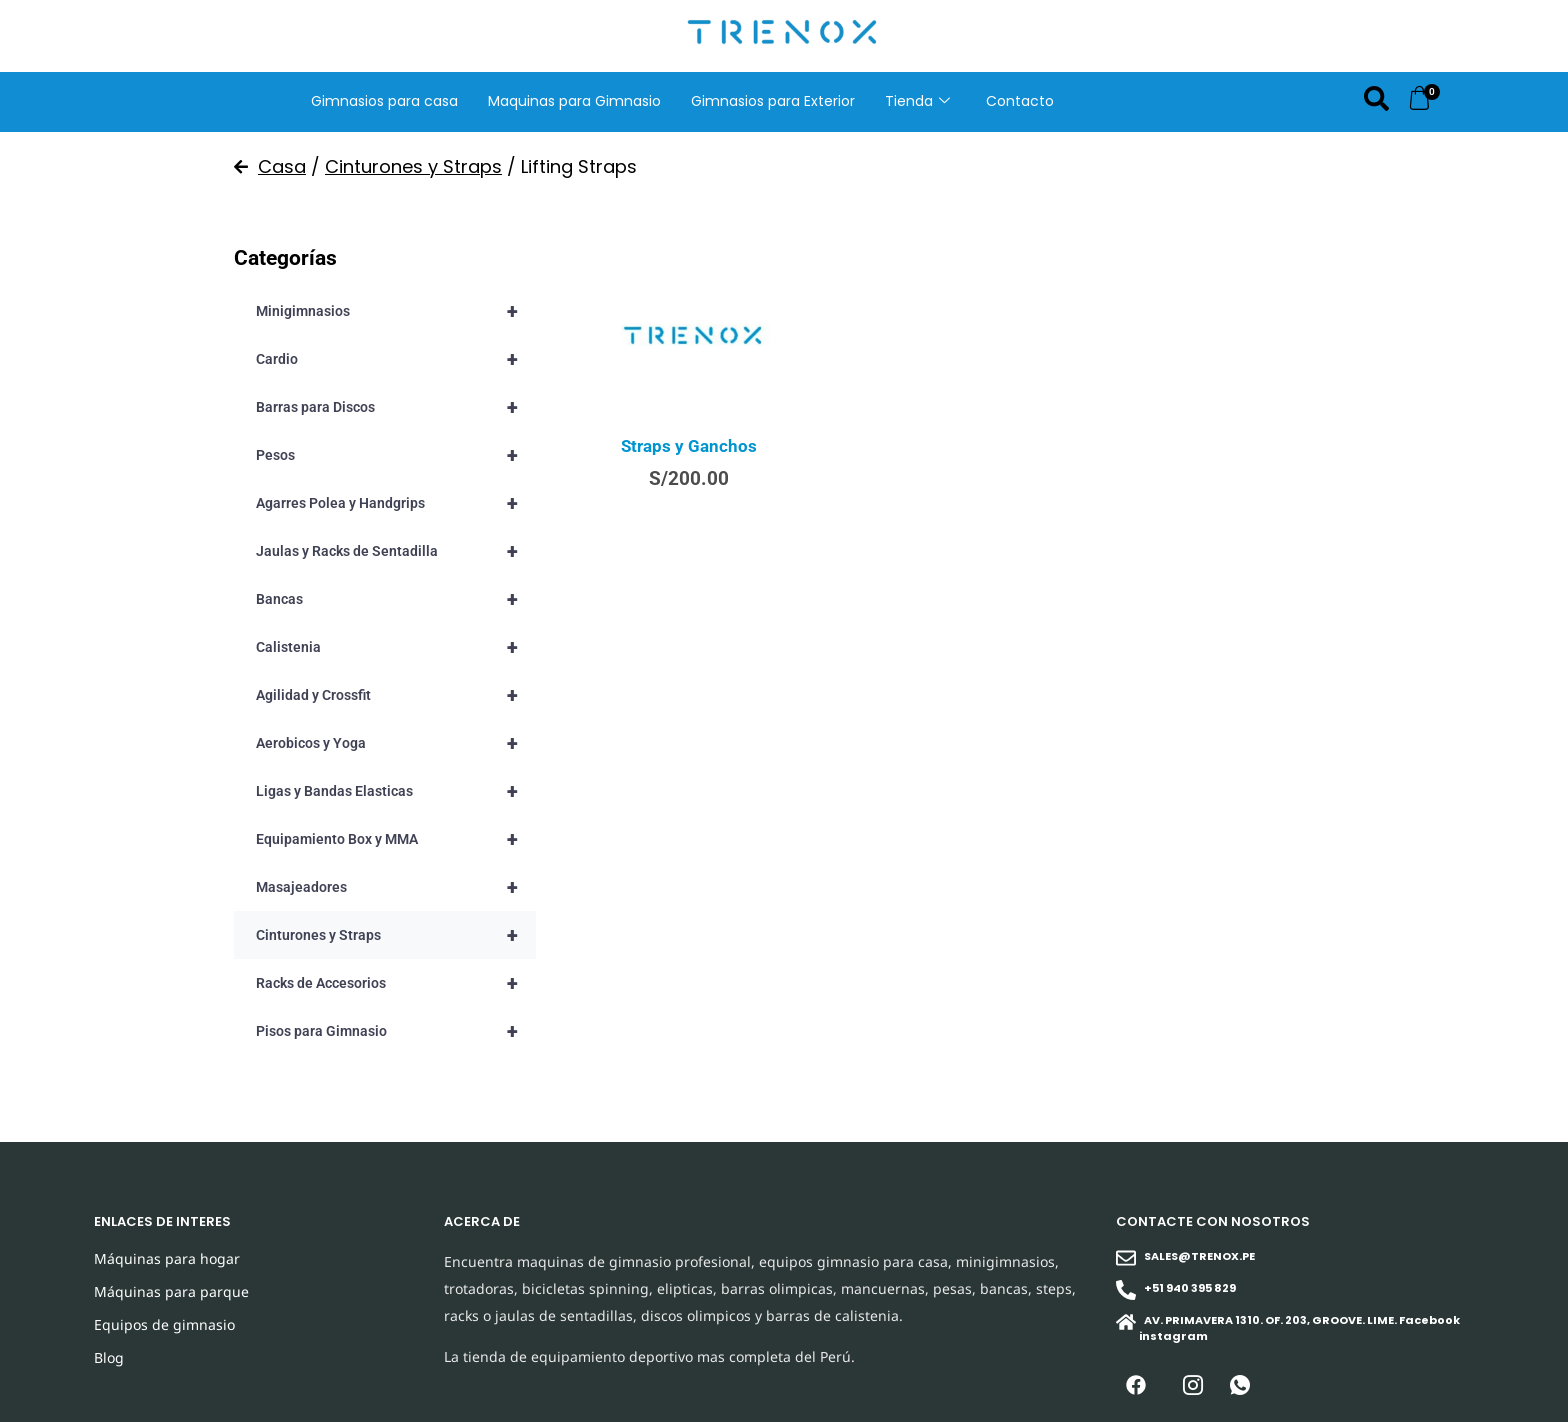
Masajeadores (396, 887)
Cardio (396, 359)
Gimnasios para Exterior (773, 101)
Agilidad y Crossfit (396, 695)
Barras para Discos (396, 407)
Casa (282, 166)
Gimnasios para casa (384, 101)
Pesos (396, 455)
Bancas (396, 599)
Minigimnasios (396, 311)
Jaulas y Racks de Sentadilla (396, 551)
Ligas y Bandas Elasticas (396, 791)
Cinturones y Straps (413, 166)
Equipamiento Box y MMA (396, 839)
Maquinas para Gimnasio (574, 101)
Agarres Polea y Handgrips (396, 503)
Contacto (1020, 101)
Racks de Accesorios (396, 983)
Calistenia (396, 647)
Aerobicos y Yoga (396, 743)
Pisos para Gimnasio (396, 1031)
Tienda (917, 101)
